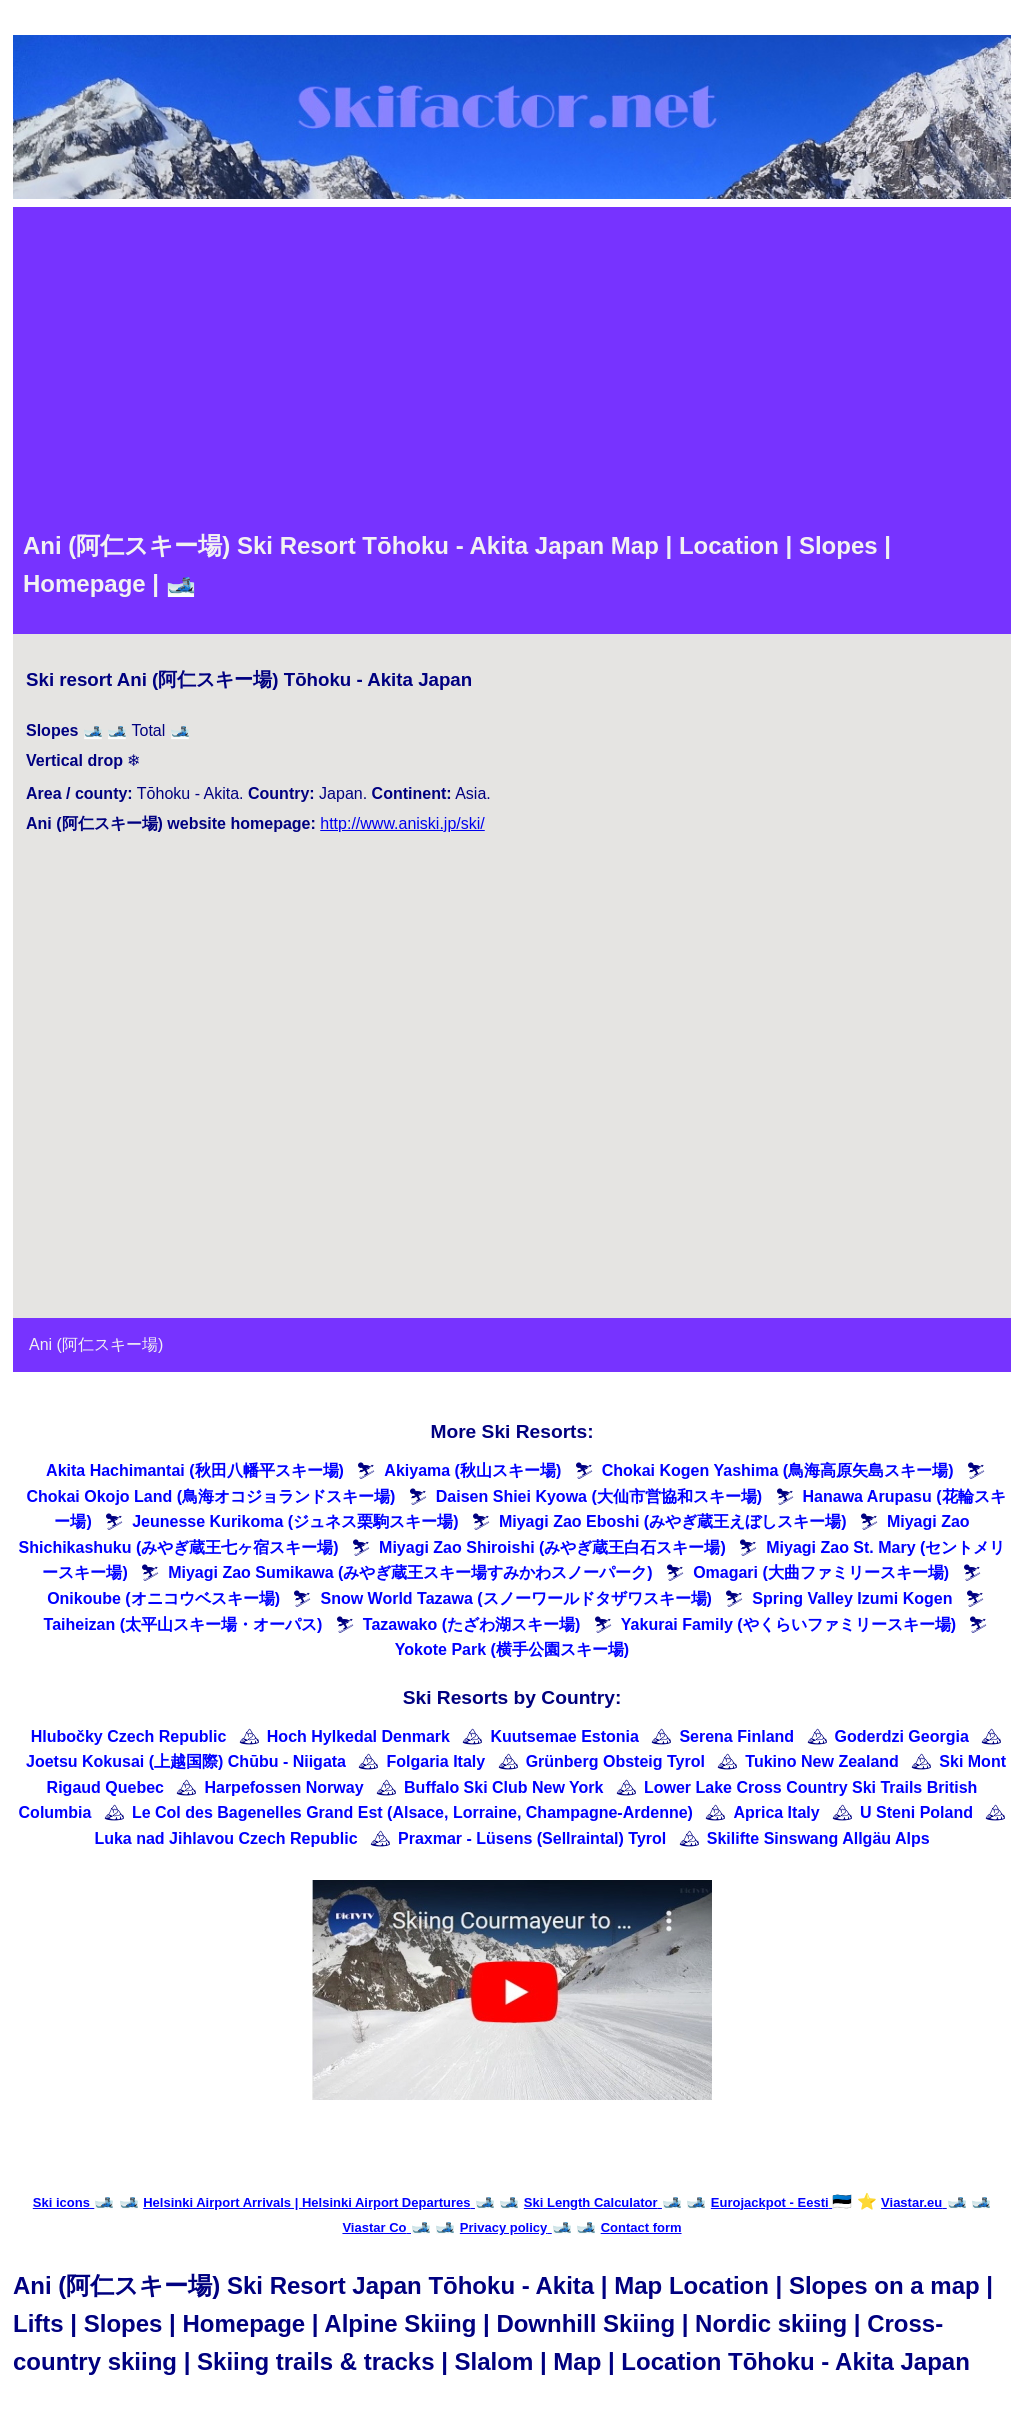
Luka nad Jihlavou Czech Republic (225, 1838)
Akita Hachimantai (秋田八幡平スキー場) (195, 1470)
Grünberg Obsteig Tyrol (615, 1761)
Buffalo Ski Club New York (503, 1787)
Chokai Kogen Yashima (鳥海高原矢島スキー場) (778, 1470)
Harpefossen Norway (283, 1787)
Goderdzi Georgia (902, 1736)
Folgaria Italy (435, 1761)
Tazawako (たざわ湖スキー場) (472, 1624)
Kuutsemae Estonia (564, 1736)
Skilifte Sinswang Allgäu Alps (818, 1838)
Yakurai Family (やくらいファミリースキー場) (788, 1624)
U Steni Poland (916, 1812)
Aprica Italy (776, 1812)
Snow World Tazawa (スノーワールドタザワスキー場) (515, 1598)
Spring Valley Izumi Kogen (852, 1598)
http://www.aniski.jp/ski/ (402, 823)
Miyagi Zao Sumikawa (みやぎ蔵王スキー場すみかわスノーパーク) (410, 1572)
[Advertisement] (512, 367)
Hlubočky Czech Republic (129, 1736)
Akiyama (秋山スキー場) (472, 1470)
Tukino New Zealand (822, 1761)
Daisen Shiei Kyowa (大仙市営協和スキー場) (599, 1496)
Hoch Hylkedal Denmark (358, 1736)
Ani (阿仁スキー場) (96, 1344)
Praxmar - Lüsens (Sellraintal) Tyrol (532, 1838)
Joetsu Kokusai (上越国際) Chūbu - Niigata (186, 1761)
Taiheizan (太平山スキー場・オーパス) (183, 1624)
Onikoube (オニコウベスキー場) (163, 1598)
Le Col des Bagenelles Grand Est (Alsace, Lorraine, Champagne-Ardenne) (412, 1812)
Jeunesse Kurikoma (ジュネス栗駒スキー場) (295, 1521)
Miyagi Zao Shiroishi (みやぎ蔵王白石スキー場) (552, 1547)
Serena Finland (736, 1736)
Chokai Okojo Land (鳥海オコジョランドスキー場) (210, 1496)
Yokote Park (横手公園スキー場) (512, 1649)
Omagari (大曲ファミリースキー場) (821, 1572)
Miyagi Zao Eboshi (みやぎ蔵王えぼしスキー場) (673, 1521)
